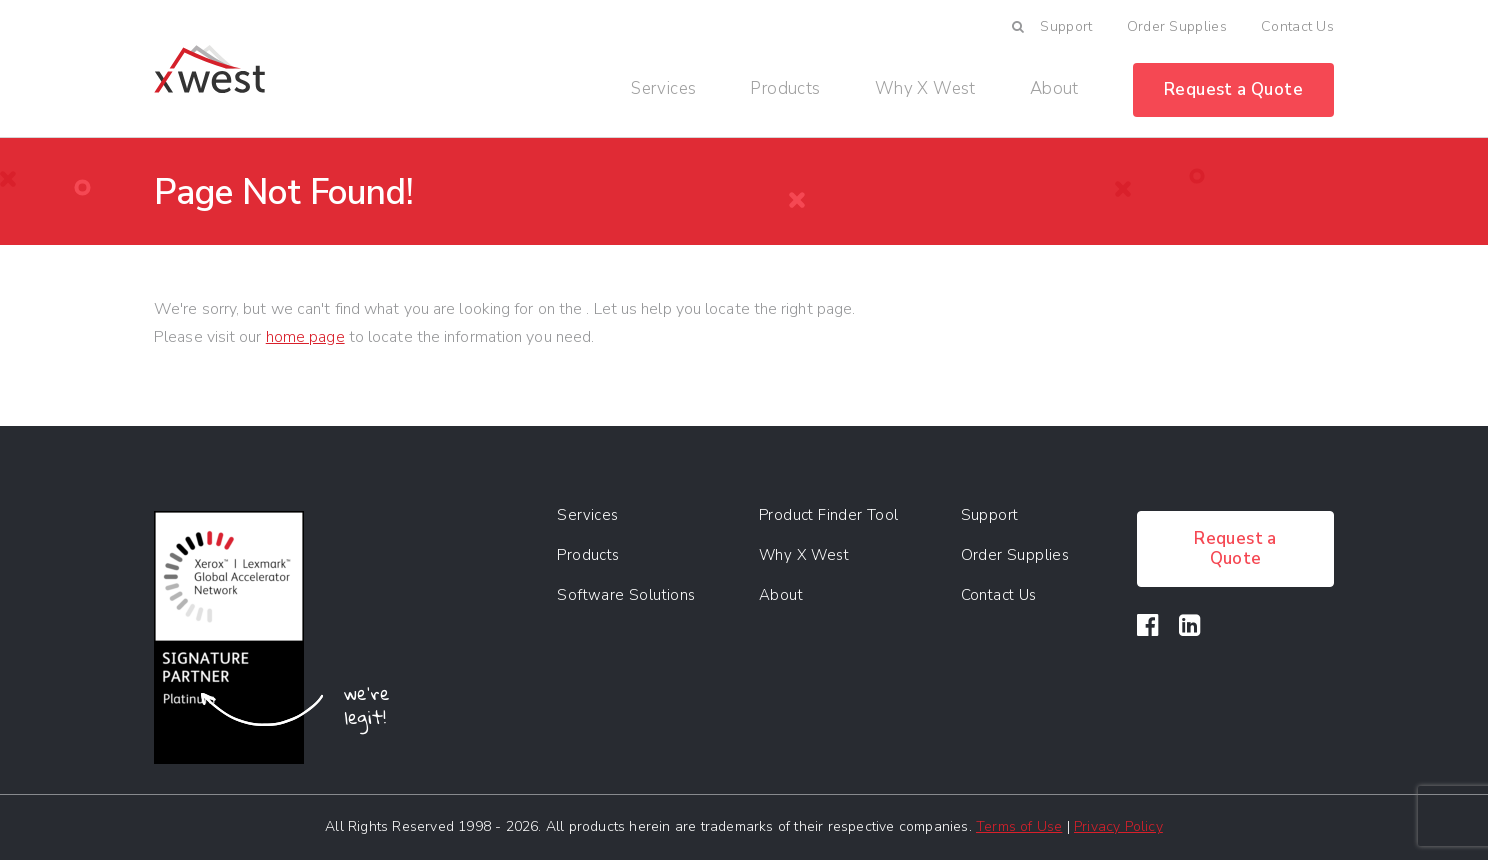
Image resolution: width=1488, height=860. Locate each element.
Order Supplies (1177, 26)
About (1054, 89)
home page (305, 337)
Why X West (925, 89)
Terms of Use (1019, 826)
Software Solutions (626, 595)
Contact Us (1297, 26)
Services (663, 89)
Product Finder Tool (829, 515)
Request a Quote (1233, 89)
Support (1066, 26)
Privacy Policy (1118, 826)
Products (785, 89)
